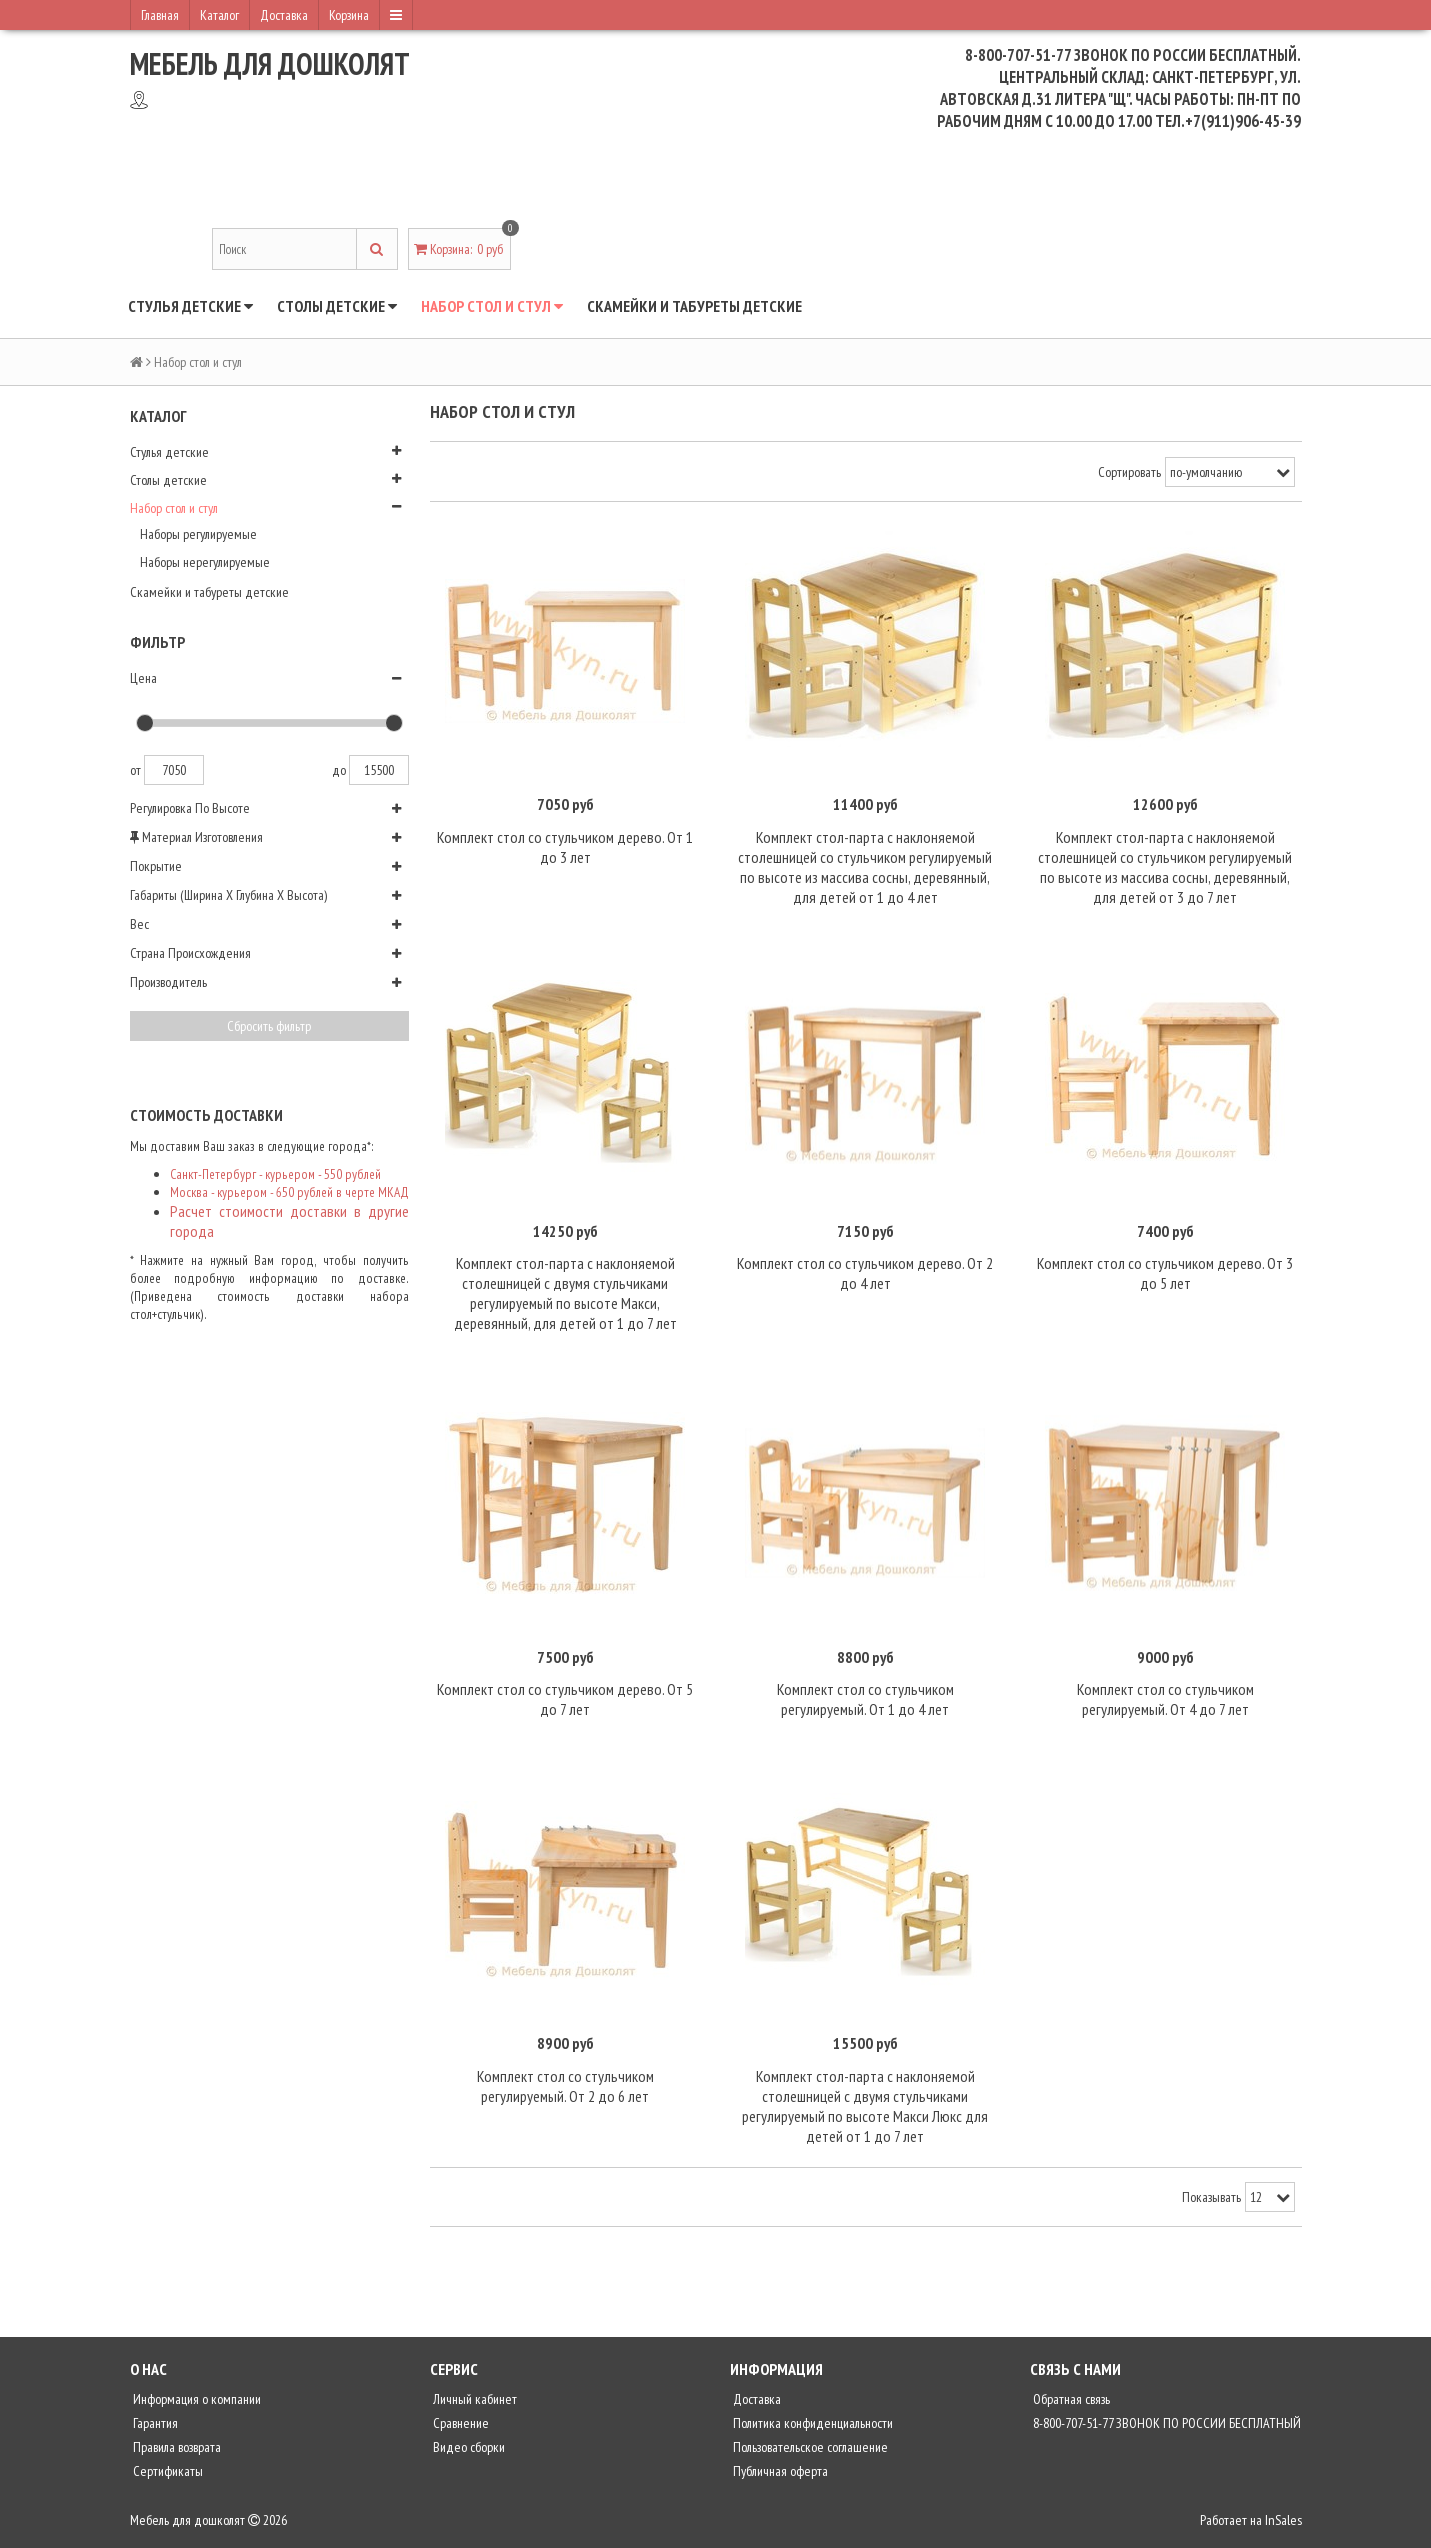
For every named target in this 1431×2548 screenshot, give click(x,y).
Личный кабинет (473, 2404)
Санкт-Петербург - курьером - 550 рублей (275, 1174)
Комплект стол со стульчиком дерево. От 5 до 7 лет (565, 1703)
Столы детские (337, 306)
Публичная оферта (779, 2476)
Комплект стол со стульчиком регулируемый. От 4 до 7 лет (1165, 1703)
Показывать (1211, 2202)
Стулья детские (190, 306)
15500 (379, 770)
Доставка (284, 15)
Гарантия (154, 2428)
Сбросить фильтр (269, 1026)
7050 (174, 770)
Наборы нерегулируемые (205, 562)
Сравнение (459, 2428)
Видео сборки (467, 2452)
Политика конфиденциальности (811, 2428)
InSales (1283, 2525)
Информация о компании (195, 2404)
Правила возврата (175, 2452)
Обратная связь (1070, 2404)
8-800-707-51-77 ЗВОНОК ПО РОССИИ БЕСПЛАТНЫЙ (1165, 2428)
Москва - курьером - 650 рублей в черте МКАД (289, 1192)
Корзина (349, 15)
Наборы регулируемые (198, 534)
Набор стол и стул (492, 306)
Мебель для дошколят (270, 63)
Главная (160, 15)
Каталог (219, 15)
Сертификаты (166, 2476)
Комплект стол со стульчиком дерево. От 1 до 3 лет (565, 848)
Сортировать (1129, 472)
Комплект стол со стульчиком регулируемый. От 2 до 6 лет (565, 2090)
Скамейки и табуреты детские (694, 306)
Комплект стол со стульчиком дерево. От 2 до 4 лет (865, 1275)
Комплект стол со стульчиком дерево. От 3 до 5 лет (1165, 1275)
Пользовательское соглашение (809, 2452)
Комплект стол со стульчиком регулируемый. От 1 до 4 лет (865, 1703)
